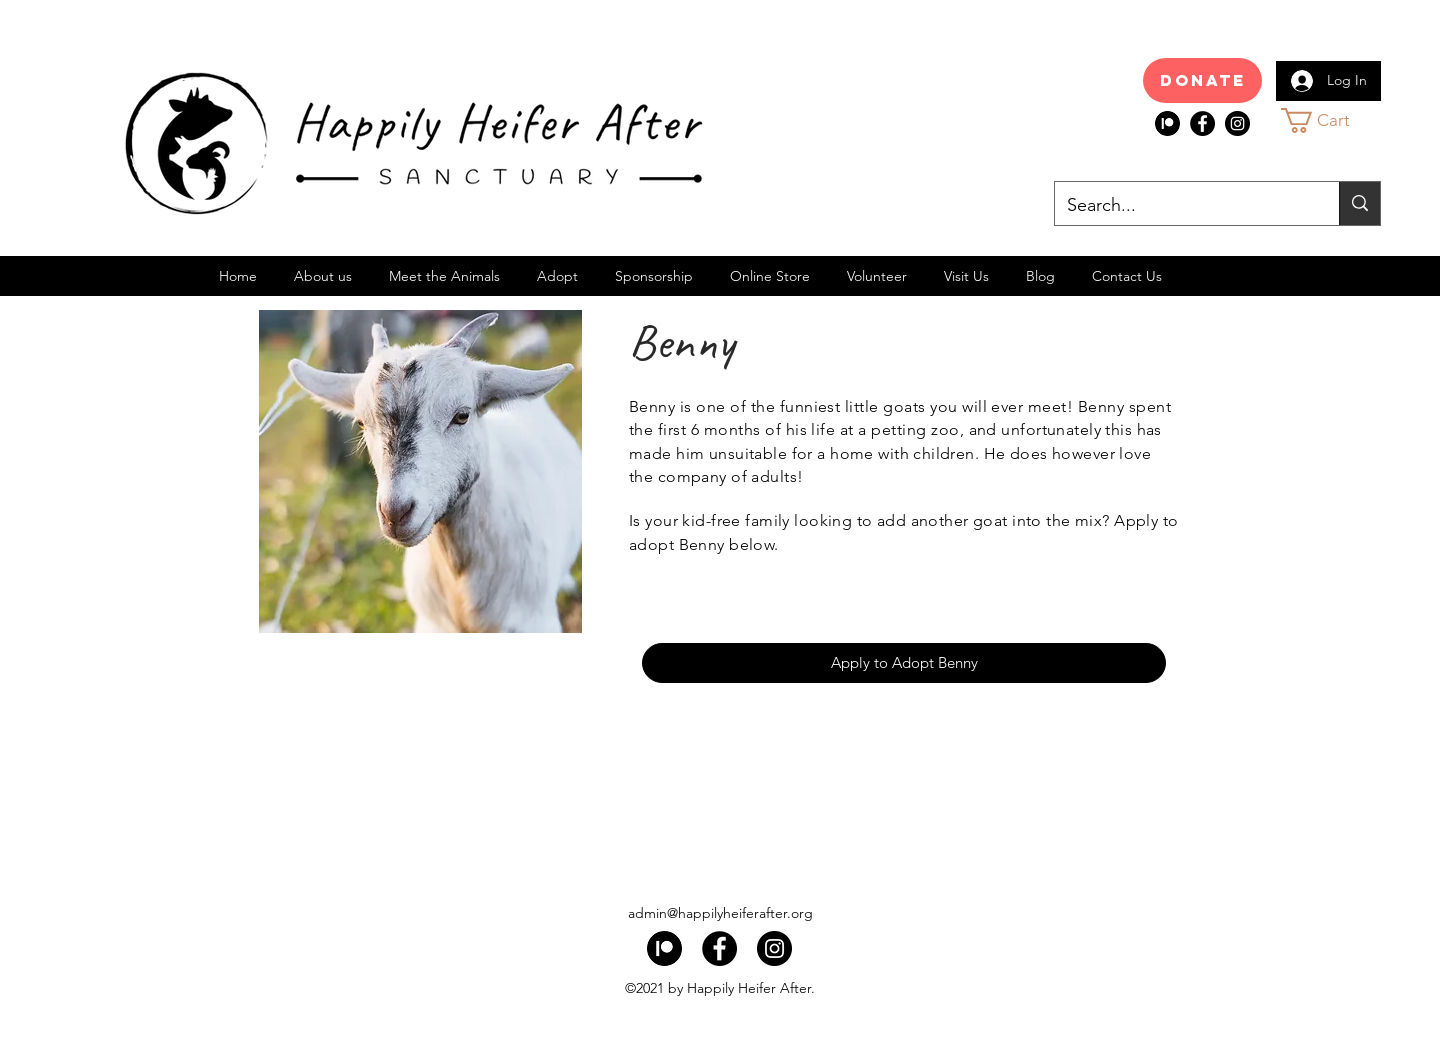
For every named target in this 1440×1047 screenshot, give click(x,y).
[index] (1167, 123)
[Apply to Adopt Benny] (904, 663)
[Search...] (1182, 206)
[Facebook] (1202, 123)
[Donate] (1202, 80)
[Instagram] (1237, 123)
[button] (1333, 120)
